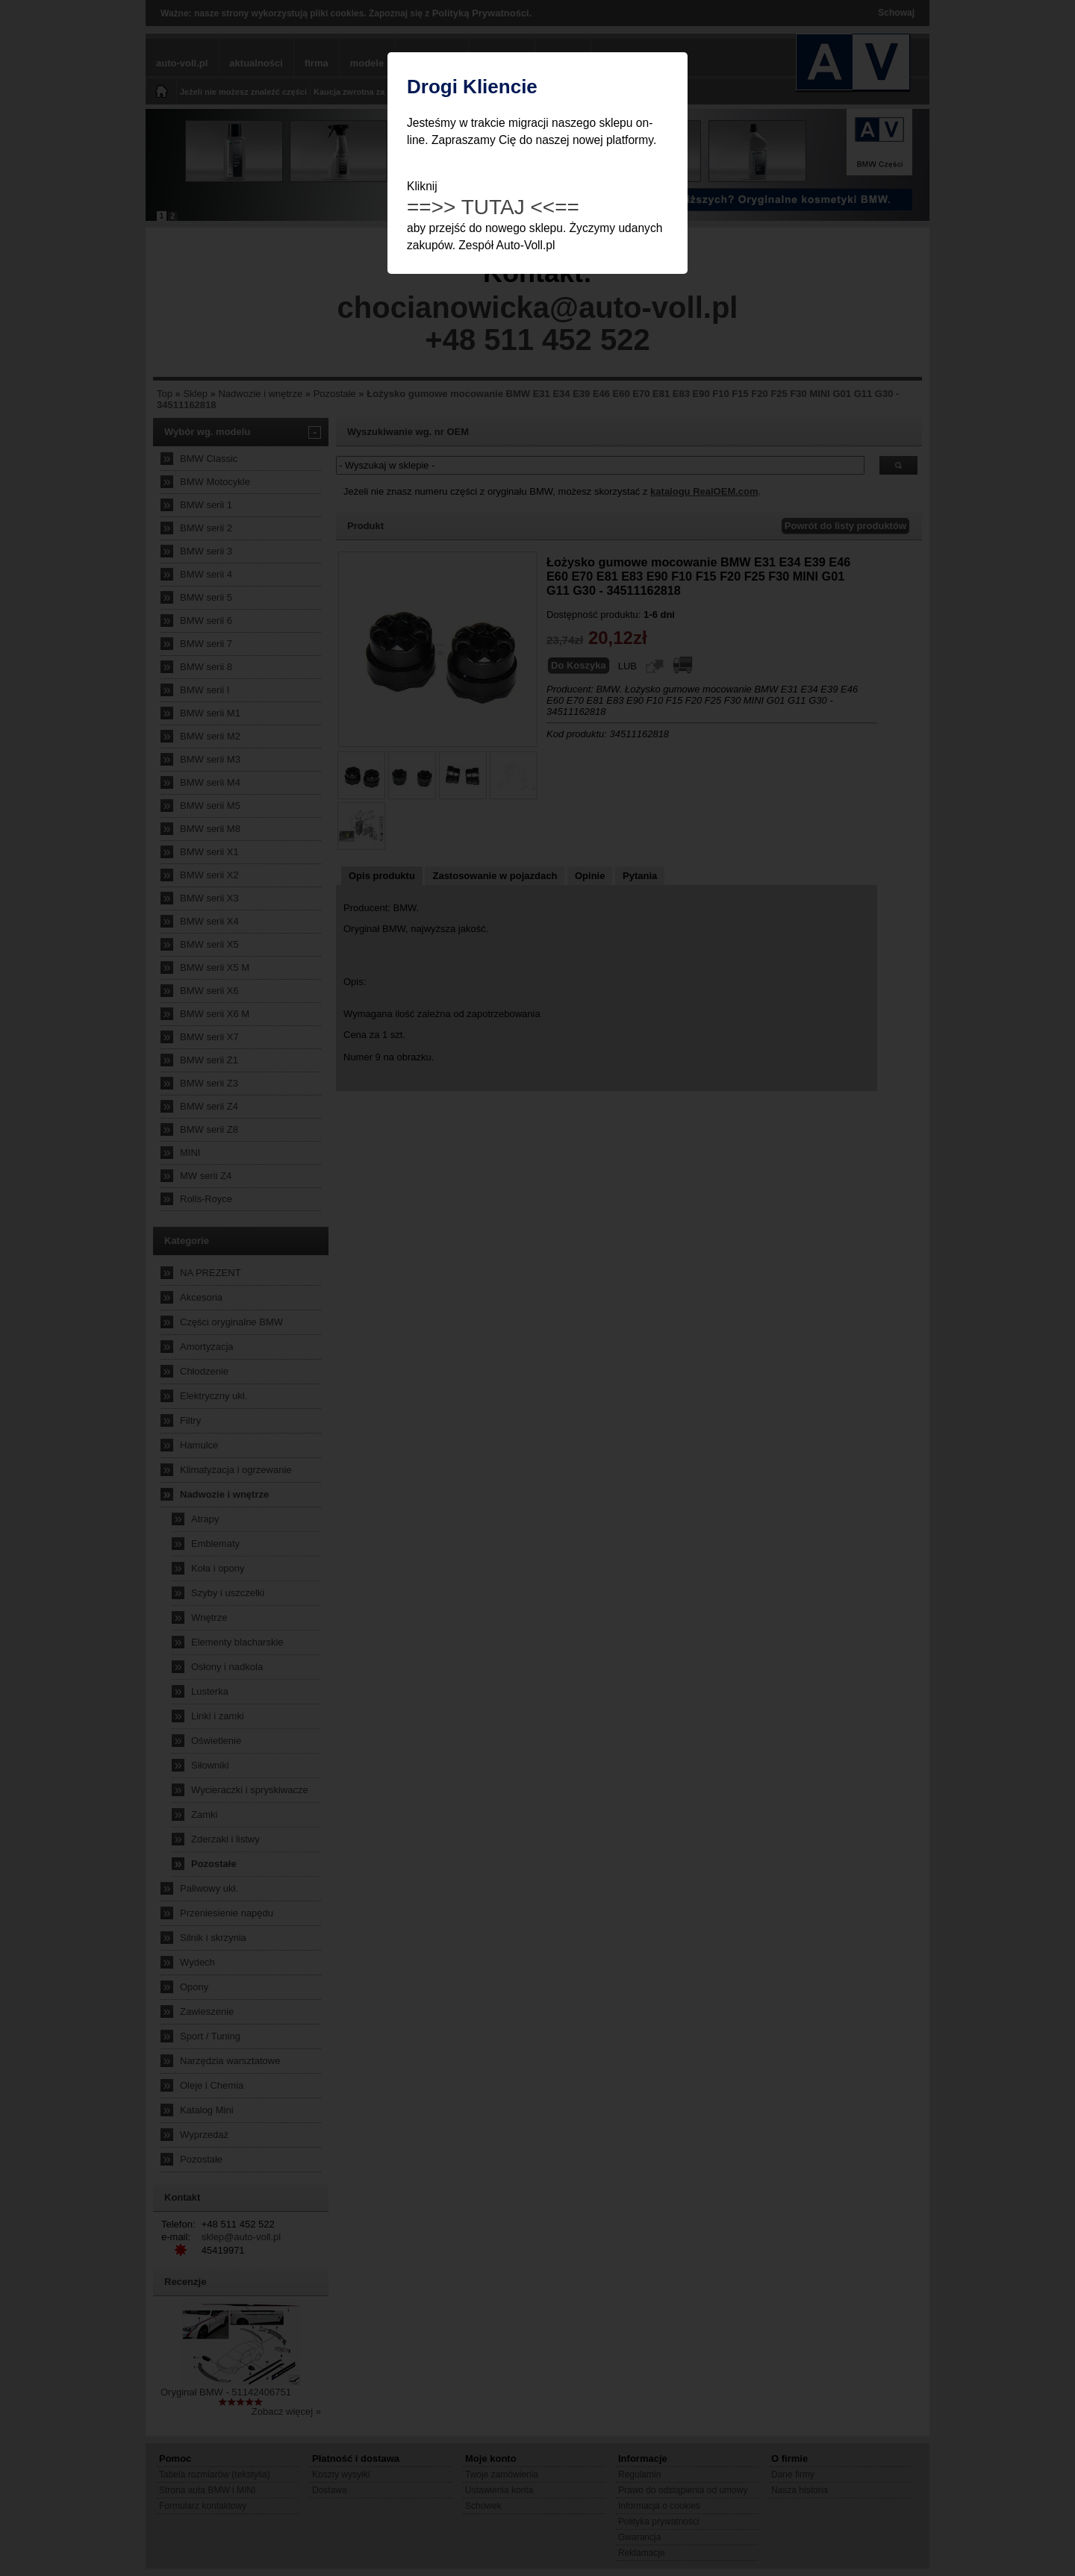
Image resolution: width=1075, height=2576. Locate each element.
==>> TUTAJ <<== (493, 207)
